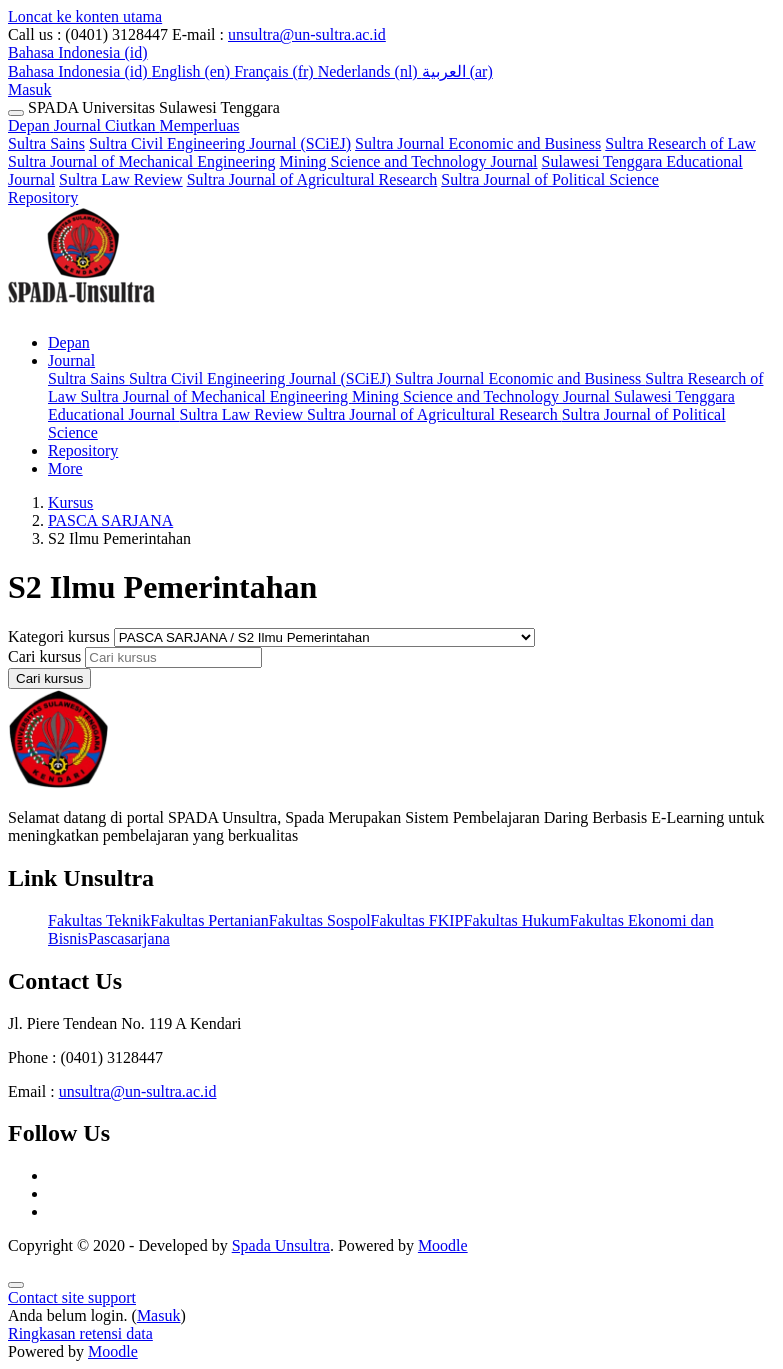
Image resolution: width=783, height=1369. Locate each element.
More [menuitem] (65, 468)
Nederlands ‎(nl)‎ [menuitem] (370, 71)
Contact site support (72, 1297)
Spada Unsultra (281, 1245)
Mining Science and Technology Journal (408, 161)
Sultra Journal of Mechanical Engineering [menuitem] (215, 396)
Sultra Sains (46, 143)
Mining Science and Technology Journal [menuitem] (483, 396)
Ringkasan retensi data (80, 1333)
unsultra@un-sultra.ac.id (307, 34)
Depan (31, 125)
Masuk (30, 89)
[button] (78, 52)
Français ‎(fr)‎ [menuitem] (276, 71)
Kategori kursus (61, 636)
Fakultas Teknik (99, 920)
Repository (43, 197)
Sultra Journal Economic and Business (478, 143)
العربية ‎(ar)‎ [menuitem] (457, 71)
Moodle (443, 1245)
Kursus (70, 502)
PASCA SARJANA (110, 520)
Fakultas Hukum (516, 920)
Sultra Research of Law (680, 143)
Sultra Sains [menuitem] (88, 378)
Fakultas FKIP (417, 920)
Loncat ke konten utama (85, 16)
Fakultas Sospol (320, 920)
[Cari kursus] (173, 657)
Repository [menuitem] (83, 450)
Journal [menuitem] (71, 360)
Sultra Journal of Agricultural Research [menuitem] (434, 414)
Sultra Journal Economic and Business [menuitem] (520, 378)
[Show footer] (16, 1285)
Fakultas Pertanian (209, 920)
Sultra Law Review (121, 179)
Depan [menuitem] (69, 342)
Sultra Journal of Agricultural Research (312, 179)
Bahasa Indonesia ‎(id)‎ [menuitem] (80, 71)
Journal (147, 125)
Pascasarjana (129, 938)
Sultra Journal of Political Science (550, 179)
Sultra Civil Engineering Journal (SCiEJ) (220, 143)
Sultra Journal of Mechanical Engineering (141, 161)
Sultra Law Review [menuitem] (244, 414)
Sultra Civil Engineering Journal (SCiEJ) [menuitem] (262, 378)
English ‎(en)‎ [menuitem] (193, 71)
